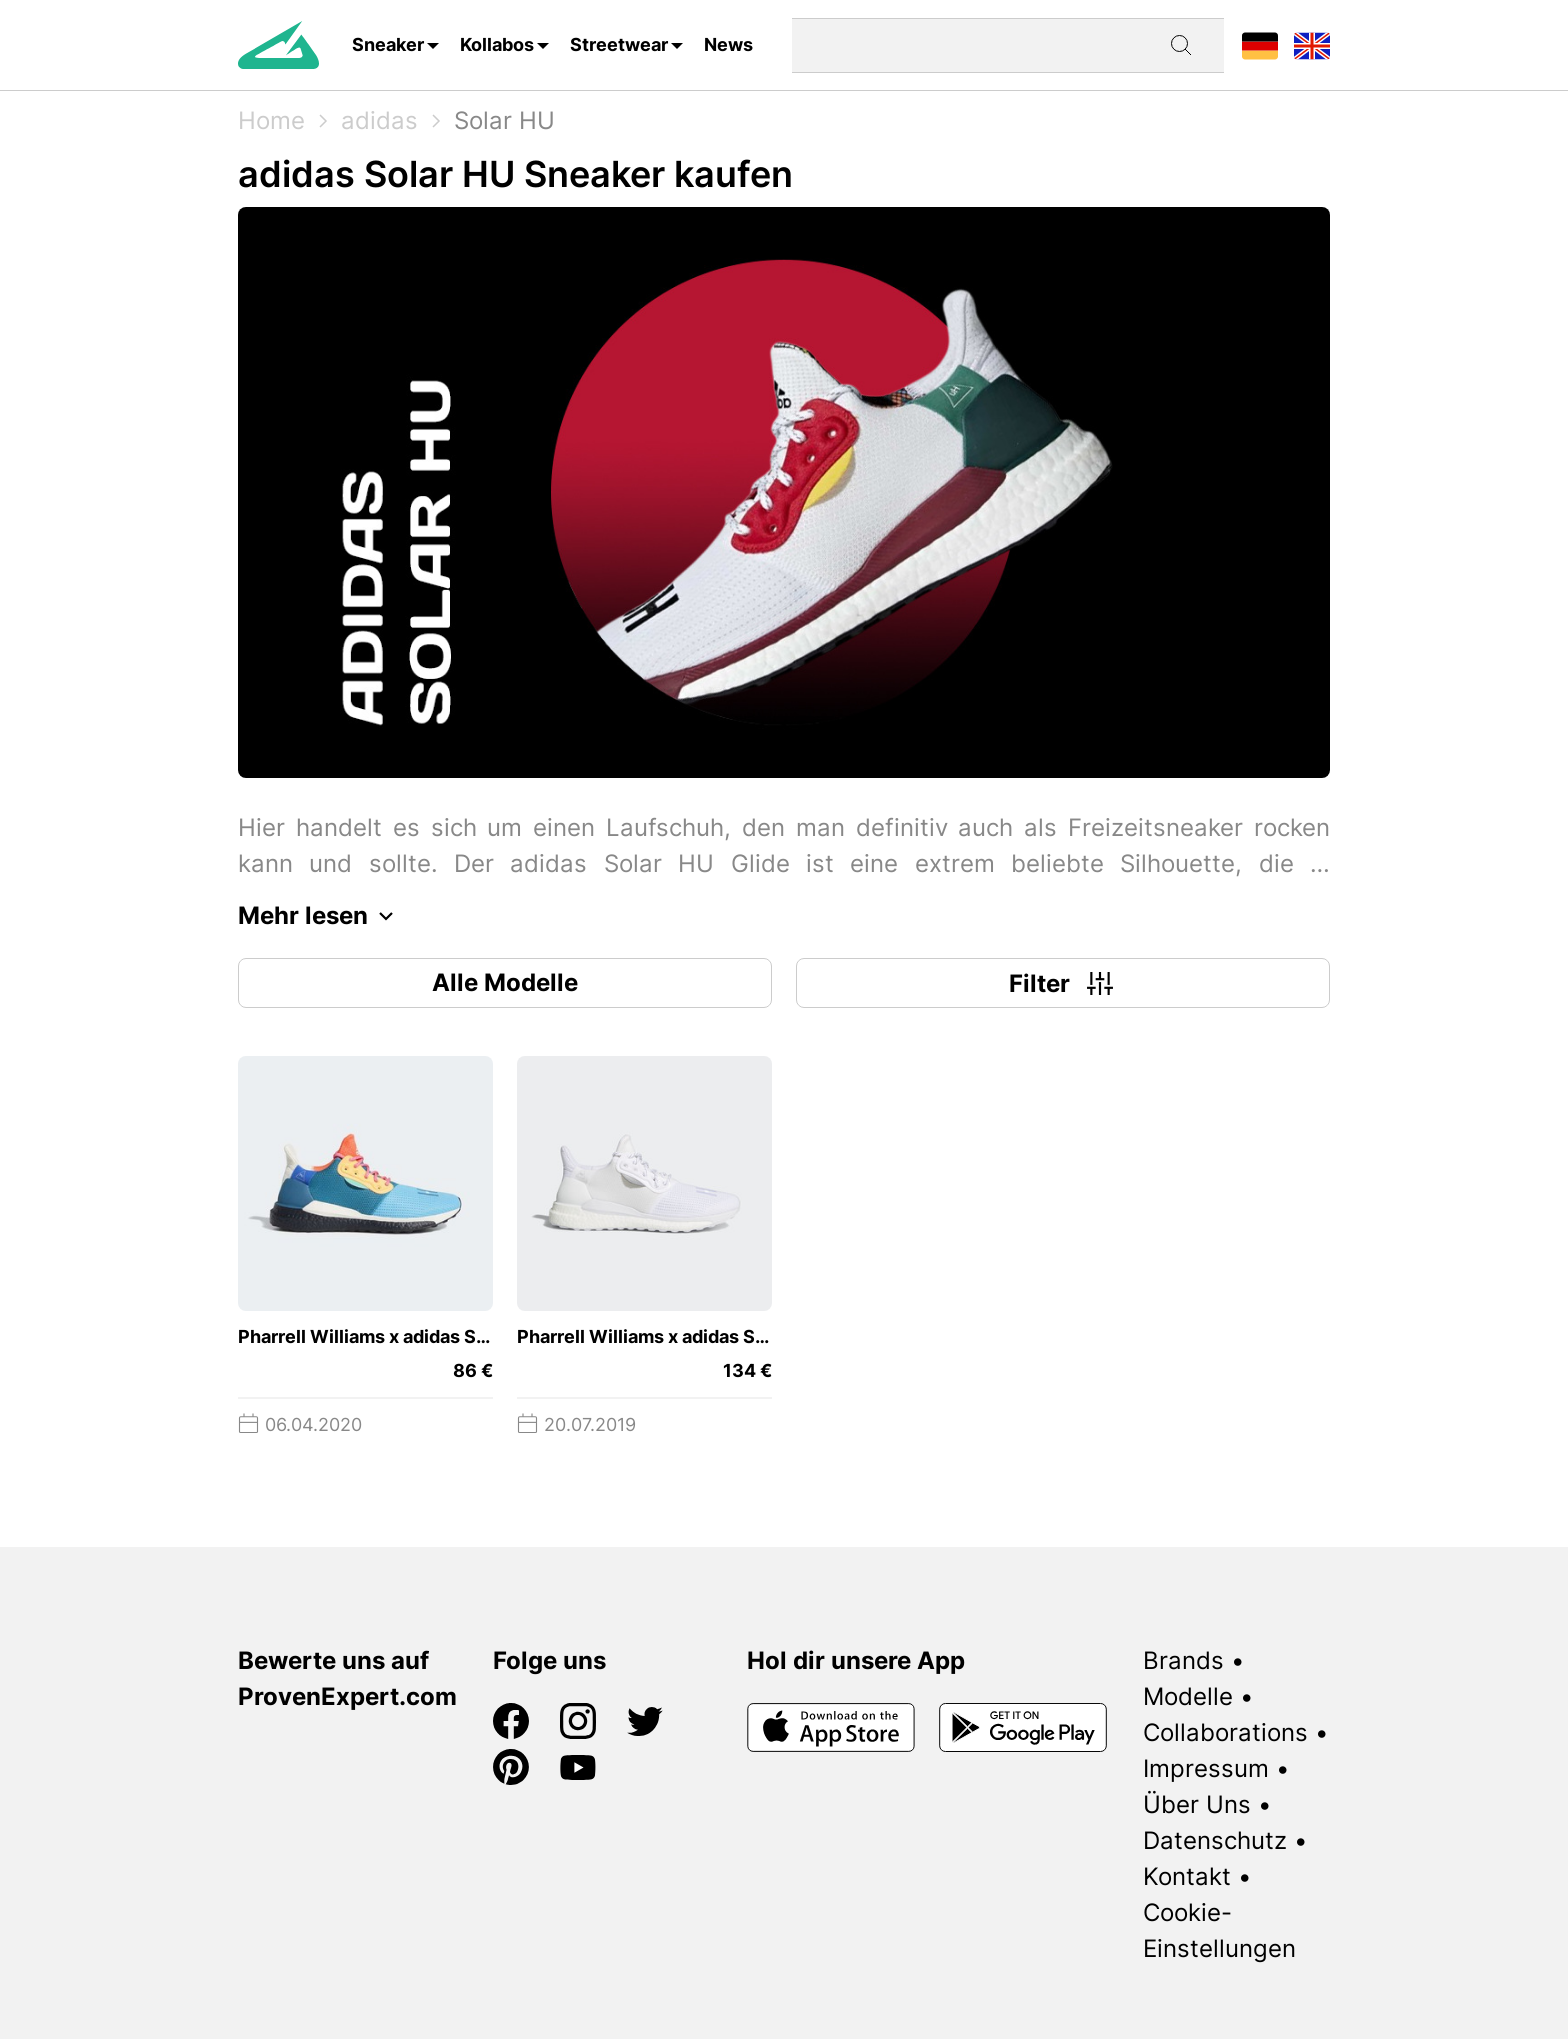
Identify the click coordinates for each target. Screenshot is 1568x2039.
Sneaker (388, 44)
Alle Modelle (505, 982)
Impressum (1206, 1768)
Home (271, 120)
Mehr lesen (321, 916)
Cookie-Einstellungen (1219, 1930)
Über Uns (1197, 1804)
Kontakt (1187, 1876)
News (728, 44)
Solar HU (504, 120)
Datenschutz (1215, 1840)
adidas (379, 120)
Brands (1183, 1660)
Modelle (1188, 1696)
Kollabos (497, 44)
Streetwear (619, 44)
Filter (1063, 983)
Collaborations (1225, 1732)
